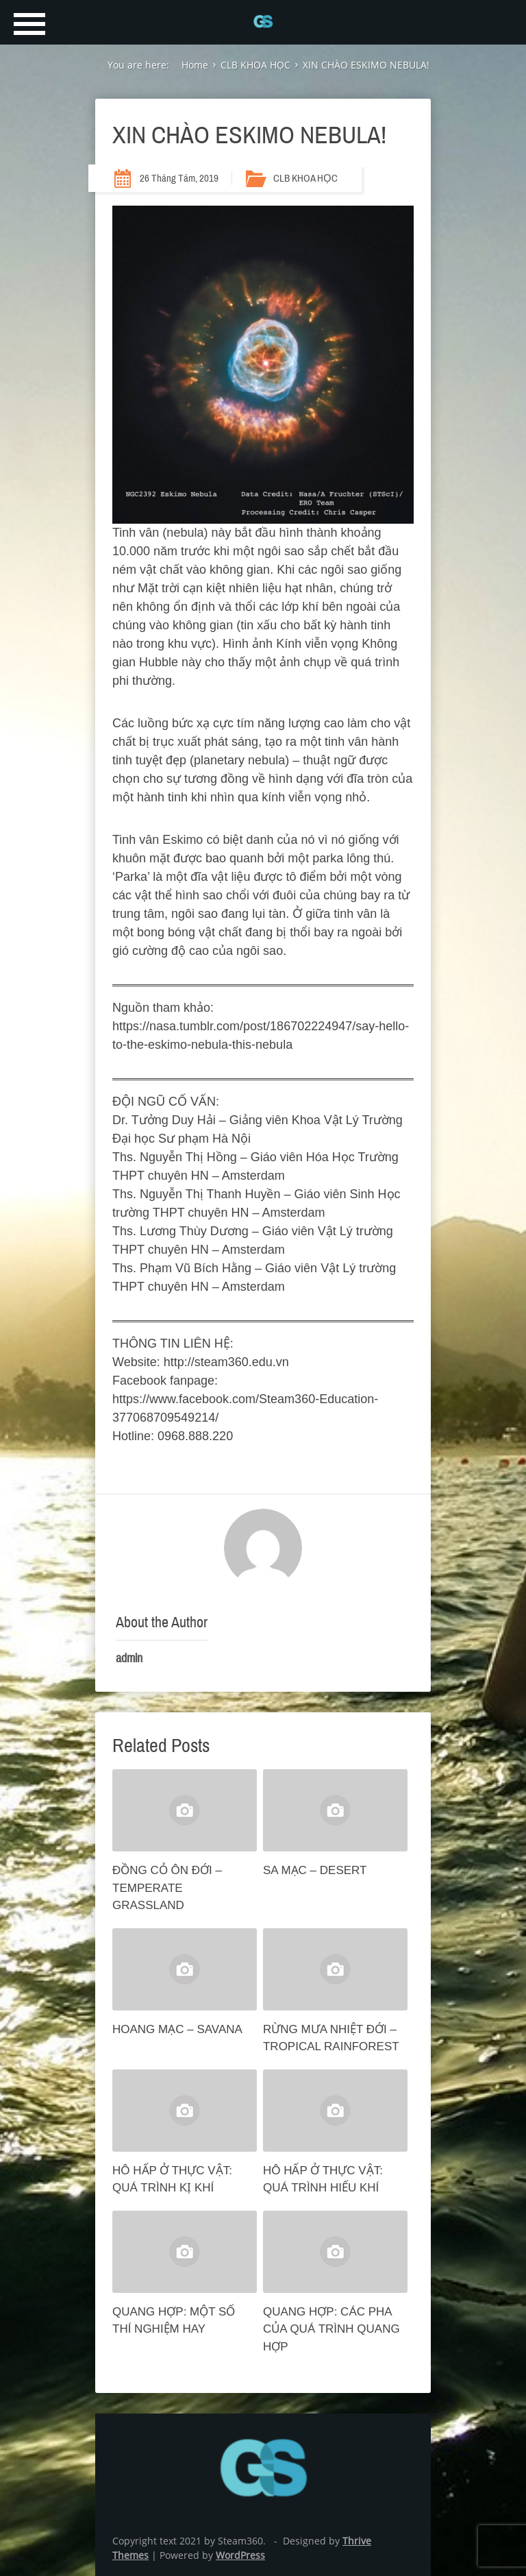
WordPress (240, 2555)
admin (129, 1658)
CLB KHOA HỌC (305, 178)
